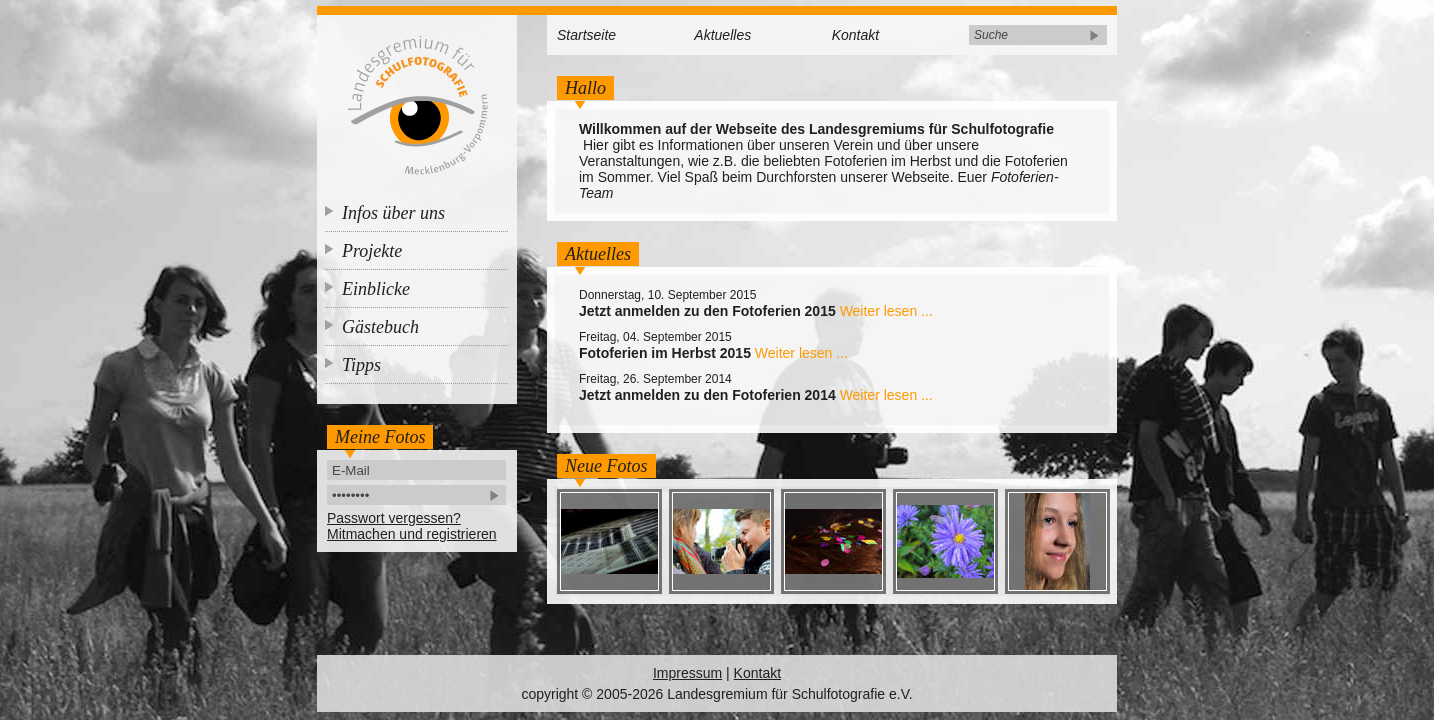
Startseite (586, 35)
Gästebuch (380, 327)
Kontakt (855, 35)
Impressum (687, 673)
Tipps (361, 365)
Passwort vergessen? (394, 518)
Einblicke (376, 289)
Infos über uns (393, 213)
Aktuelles (722, 35)
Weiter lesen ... (886, 311)
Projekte (372, 251)
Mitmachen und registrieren (412, 534)
